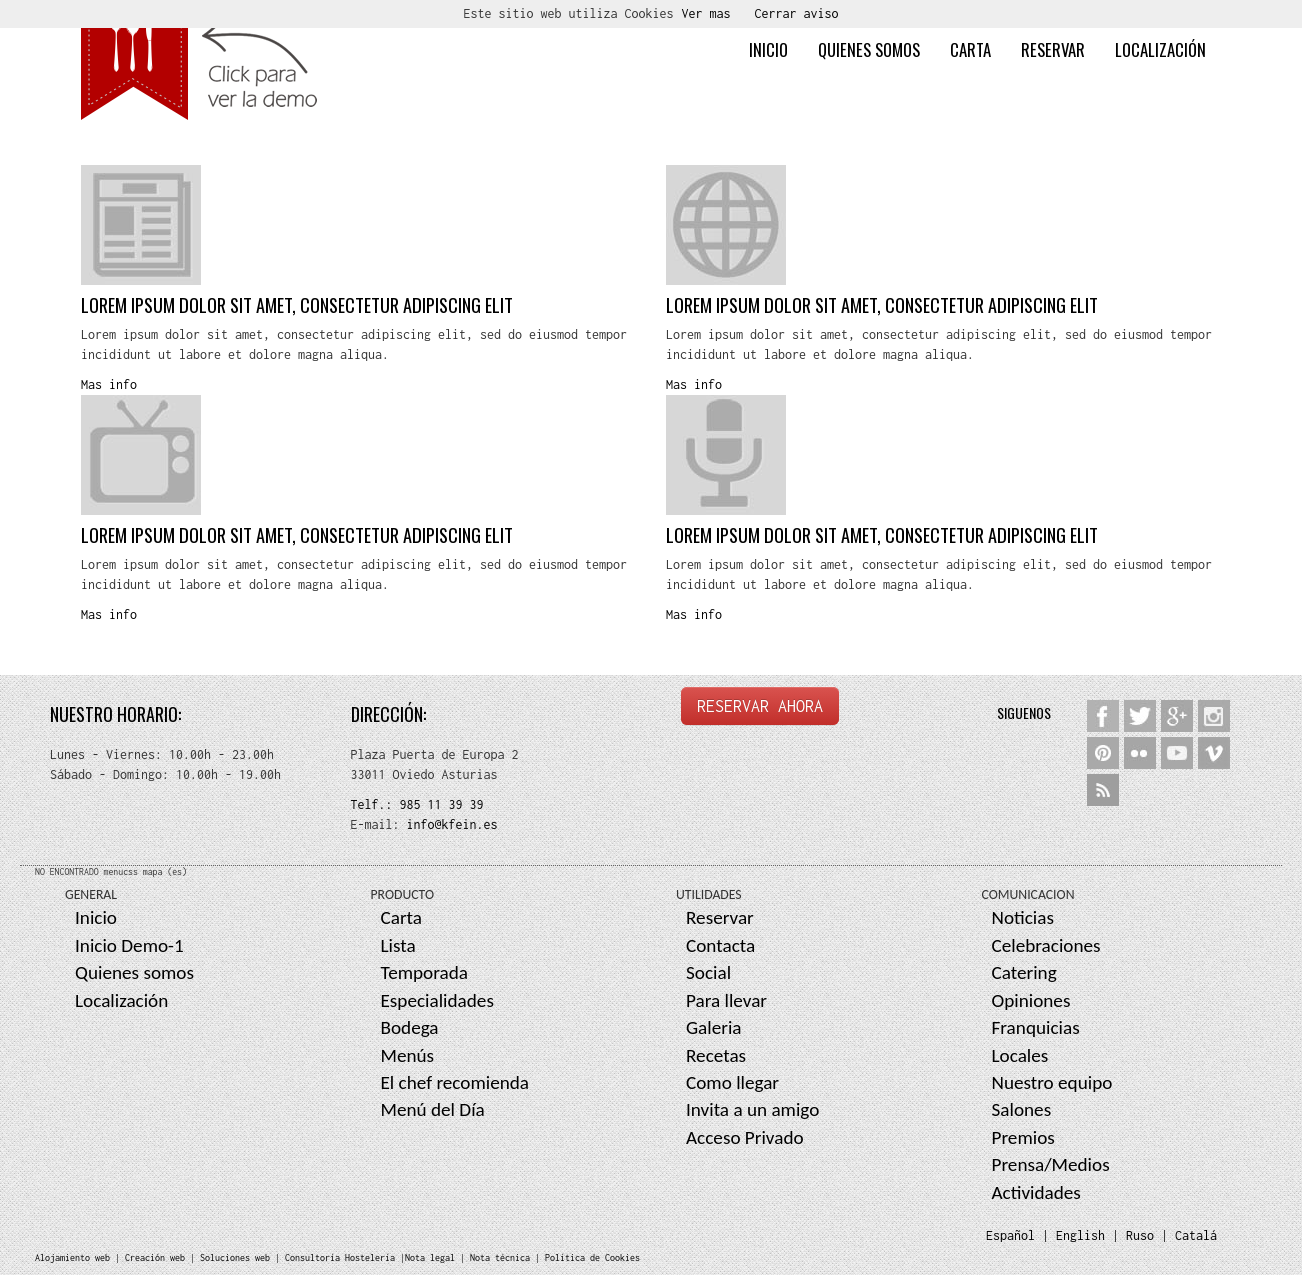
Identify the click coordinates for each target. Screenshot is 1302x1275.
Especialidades (437, 1000)
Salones (1022, 1109)
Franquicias (1036, 1027)
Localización (1160, 49)
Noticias (1023, 917)
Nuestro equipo (1052, 1082)
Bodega (410, 1027)
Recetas (716, 1055)
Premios (1023, 1137)
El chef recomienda (455, 1082)
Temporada (424, 972)
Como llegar (732, 1082)
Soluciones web (235, 1257)
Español (1010, 1235)
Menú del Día (433, 1109)
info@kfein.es (449, 824)
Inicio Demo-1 (129, 945)
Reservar (1053, 49)
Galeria (714, 1027)
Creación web (155, 1257)
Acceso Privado (745, 1137)
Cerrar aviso (797, 13)
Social (708, 972)
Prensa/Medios (1051, 1164)
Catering (1024, 972)
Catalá (1196, 1235)
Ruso (1140, 1235)
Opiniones (1031, 1000)
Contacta (720, 945)
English (1080, 1235)
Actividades (1036, 1192)
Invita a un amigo (752, 1109)
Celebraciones (1046, 945)
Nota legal (430, 1257)
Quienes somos (869, 49)
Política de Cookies (592, 1257)
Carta (970, 49)
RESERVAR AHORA (760, 706)
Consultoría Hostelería (340, 1257)
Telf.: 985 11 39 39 (417, 804)
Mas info (109, 384)
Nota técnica (500, 1257)
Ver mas (706, 13)
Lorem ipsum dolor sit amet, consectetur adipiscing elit (297, 304)
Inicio (768, 49)
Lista (398, 945)
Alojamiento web (72, 1257)
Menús (408, 1055)
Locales (1020, 1055)
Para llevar (726, 1000)
